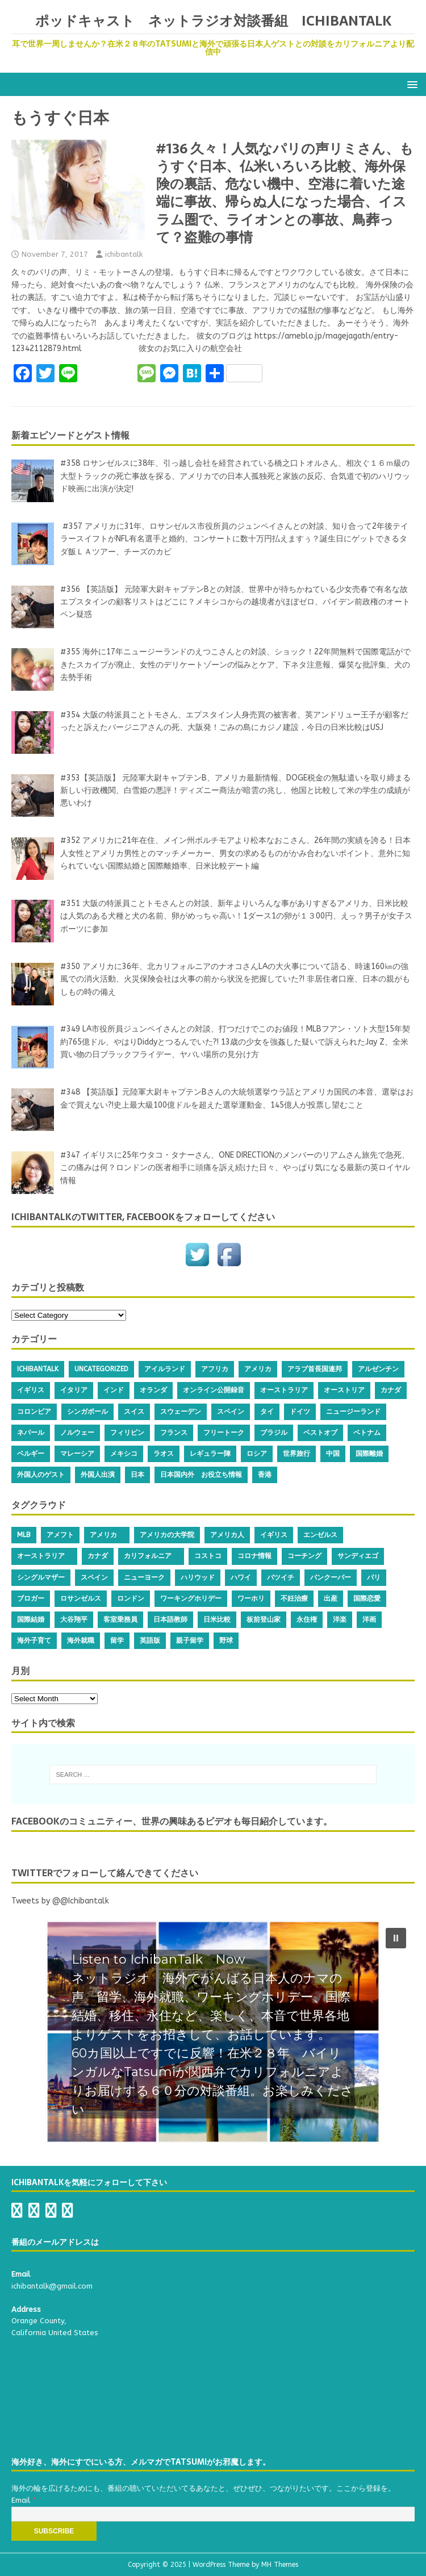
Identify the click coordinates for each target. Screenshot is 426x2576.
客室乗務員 (120, 1619)
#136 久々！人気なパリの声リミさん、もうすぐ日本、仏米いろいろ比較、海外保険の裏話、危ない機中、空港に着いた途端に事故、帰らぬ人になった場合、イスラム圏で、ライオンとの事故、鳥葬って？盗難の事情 (285, 192)
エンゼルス (320, 1535)
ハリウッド (198, 1577)
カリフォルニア (151, 1556)
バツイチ (280, 1577)
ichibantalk (124, 254)
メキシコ (123, 1454)
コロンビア (34, 1412)
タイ (267, 1412)
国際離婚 (369, 1454)
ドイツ (300, 1412)
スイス (134, 1412)
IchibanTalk (38, 1369)
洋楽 (339, 1619)
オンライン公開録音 (213, 1390)
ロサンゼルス (80, 1598)
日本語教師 (170, 1619)
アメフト (60, 1535)
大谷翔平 (73, 1619)
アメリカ (258, 1369)
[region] (213, 2031)
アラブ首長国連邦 (314, 1369)
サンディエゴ (357, 1556)
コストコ (208, 1556)
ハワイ (241, 1577)
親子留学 (189, 1640)
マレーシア (77, 1454)
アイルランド (164, 1369)
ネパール (30, 1433)
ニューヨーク (144, 1577)
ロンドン (130, 1598)
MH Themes (279, 2565)
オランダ (153, 1390)
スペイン (230, 1412)
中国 (333, 1454)
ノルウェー (77, 1433)
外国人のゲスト (41, 1475)
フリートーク (223, 1433)
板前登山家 (264, 1619)
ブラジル (273, 1433)
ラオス (163, 1454)
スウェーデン (180, 1412)
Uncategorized (101, 1369)
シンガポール (87, 1412)
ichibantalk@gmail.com (52, 2286)
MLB (24, 1535)
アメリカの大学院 (167, 1535)
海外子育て (34, 1640)
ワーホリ (251, 1598)
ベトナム (367, 1433)
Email (23, 2500)
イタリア (73, 1390)
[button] (410, 84)
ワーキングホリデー (191, 1598)
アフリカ (214, 1369)
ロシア (257, 1454)
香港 (265, 1475)
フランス (173, 1433)
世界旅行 (296, 1454)
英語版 (150, 1640)
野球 (226, 1640)
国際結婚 (30, 1619)
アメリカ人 (227, 1535)
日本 (137, 1475)
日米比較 (217, 1619)
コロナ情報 (254, 1556)
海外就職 (80, 1640)
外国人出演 (98, 1475)
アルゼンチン (378, 1369)
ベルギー (30, 1454)
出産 (330, 1598)
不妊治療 (294, 1598)
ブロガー (30, 1598)
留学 (117, 1640)
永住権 (306, 1619)
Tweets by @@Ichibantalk (60, 1901)
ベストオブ (320, 1433)
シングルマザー (41, 1577)
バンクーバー (330, 1577)
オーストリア (344, 1390)
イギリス (30, 1390)
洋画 (369, 1619)
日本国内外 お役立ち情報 (201, 1475)
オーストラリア (284, 1390)
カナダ (391, 1390)
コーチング (304, 1556)
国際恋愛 (367, 1598)
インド (113, 1390)
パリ (374, 1577)
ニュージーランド (353, 1412)
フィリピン (127, 1433)
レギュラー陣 (210, 1454)
